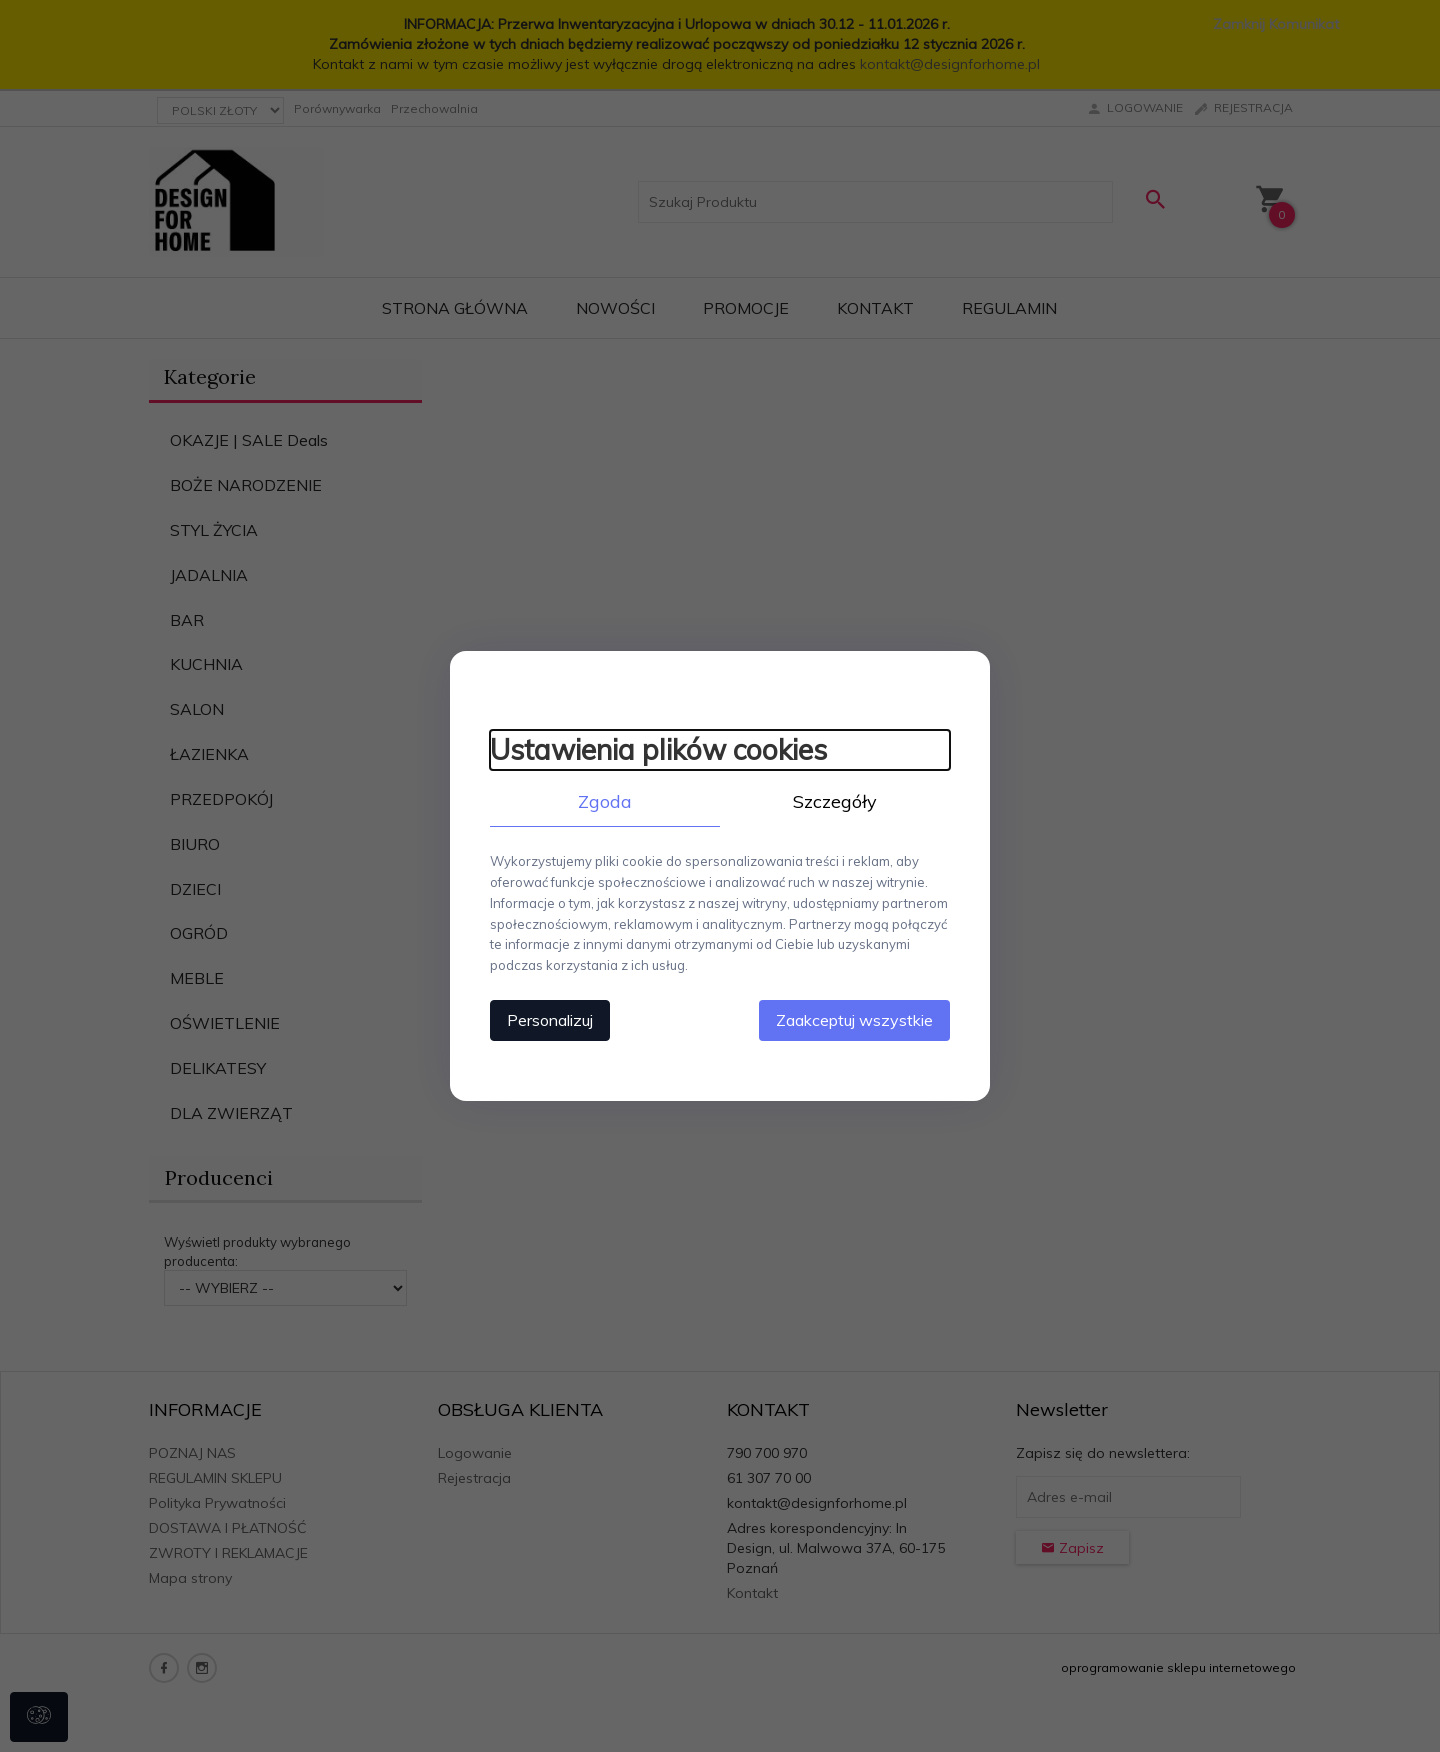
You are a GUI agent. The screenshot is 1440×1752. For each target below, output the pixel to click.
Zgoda (605, 801)
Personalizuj (550, 1020)
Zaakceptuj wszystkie (854, 1020)
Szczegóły (835, 801)
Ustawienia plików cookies (658, 749)
